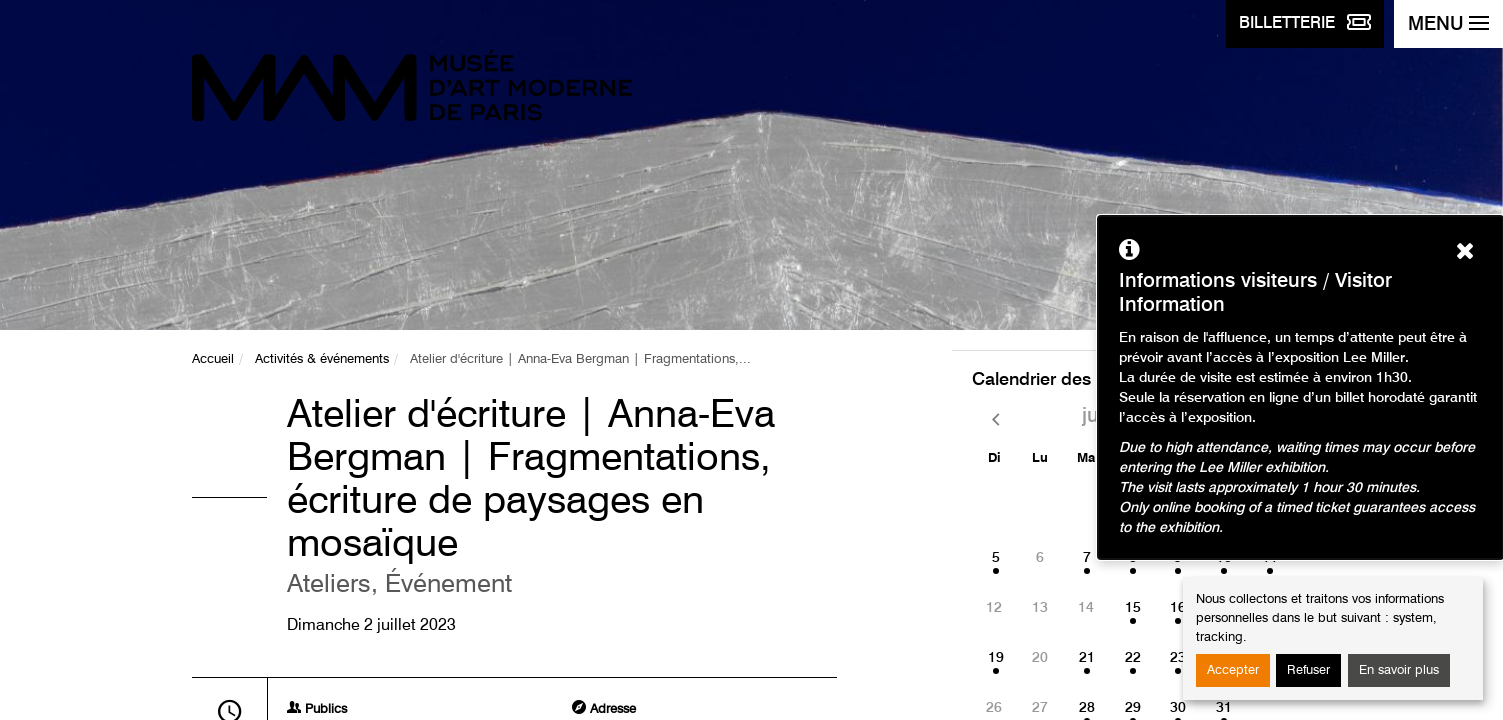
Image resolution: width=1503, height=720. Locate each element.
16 (1178, 608)
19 (996, 658)
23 (1178, 658)
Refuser (1308, 670)
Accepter (1233, 670)
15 (1133, 608)
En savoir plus (1399, 670)
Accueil (213, 359)
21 (1087, 658)
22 (1133, 658)
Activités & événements (322, 359)
